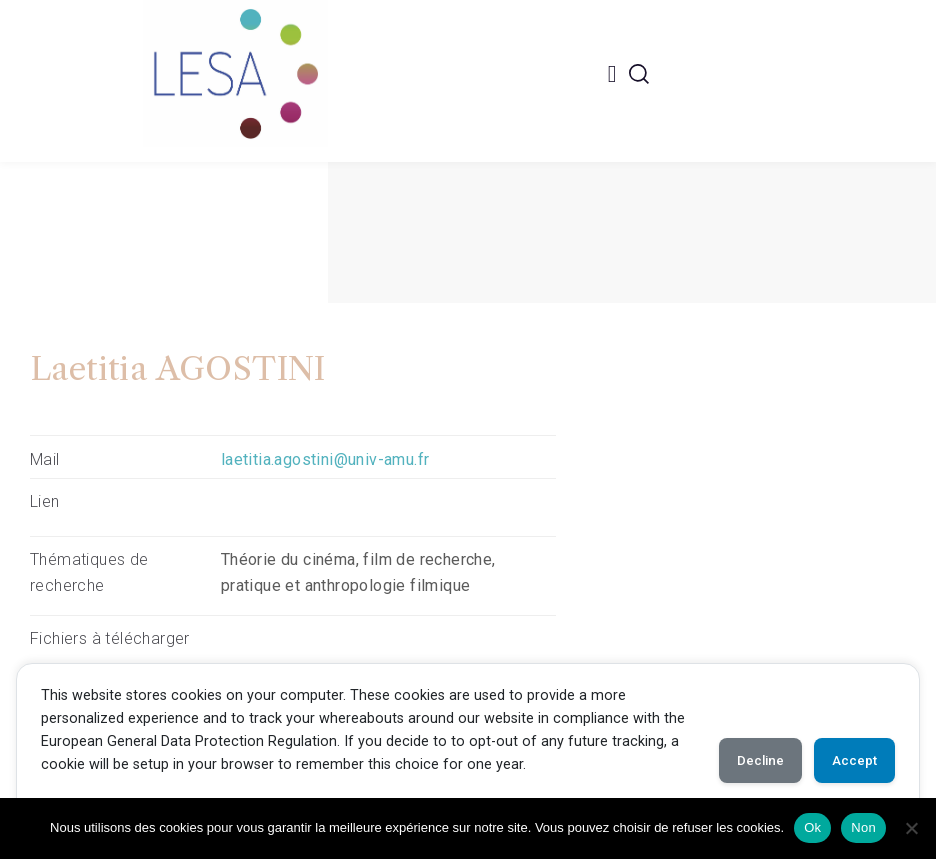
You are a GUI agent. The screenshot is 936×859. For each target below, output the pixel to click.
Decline (741, 761)
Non (863, 827)
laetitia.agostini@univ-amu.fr (325, 459)
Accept (848, 761)
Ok (812, 827)
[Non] (911, 828)
